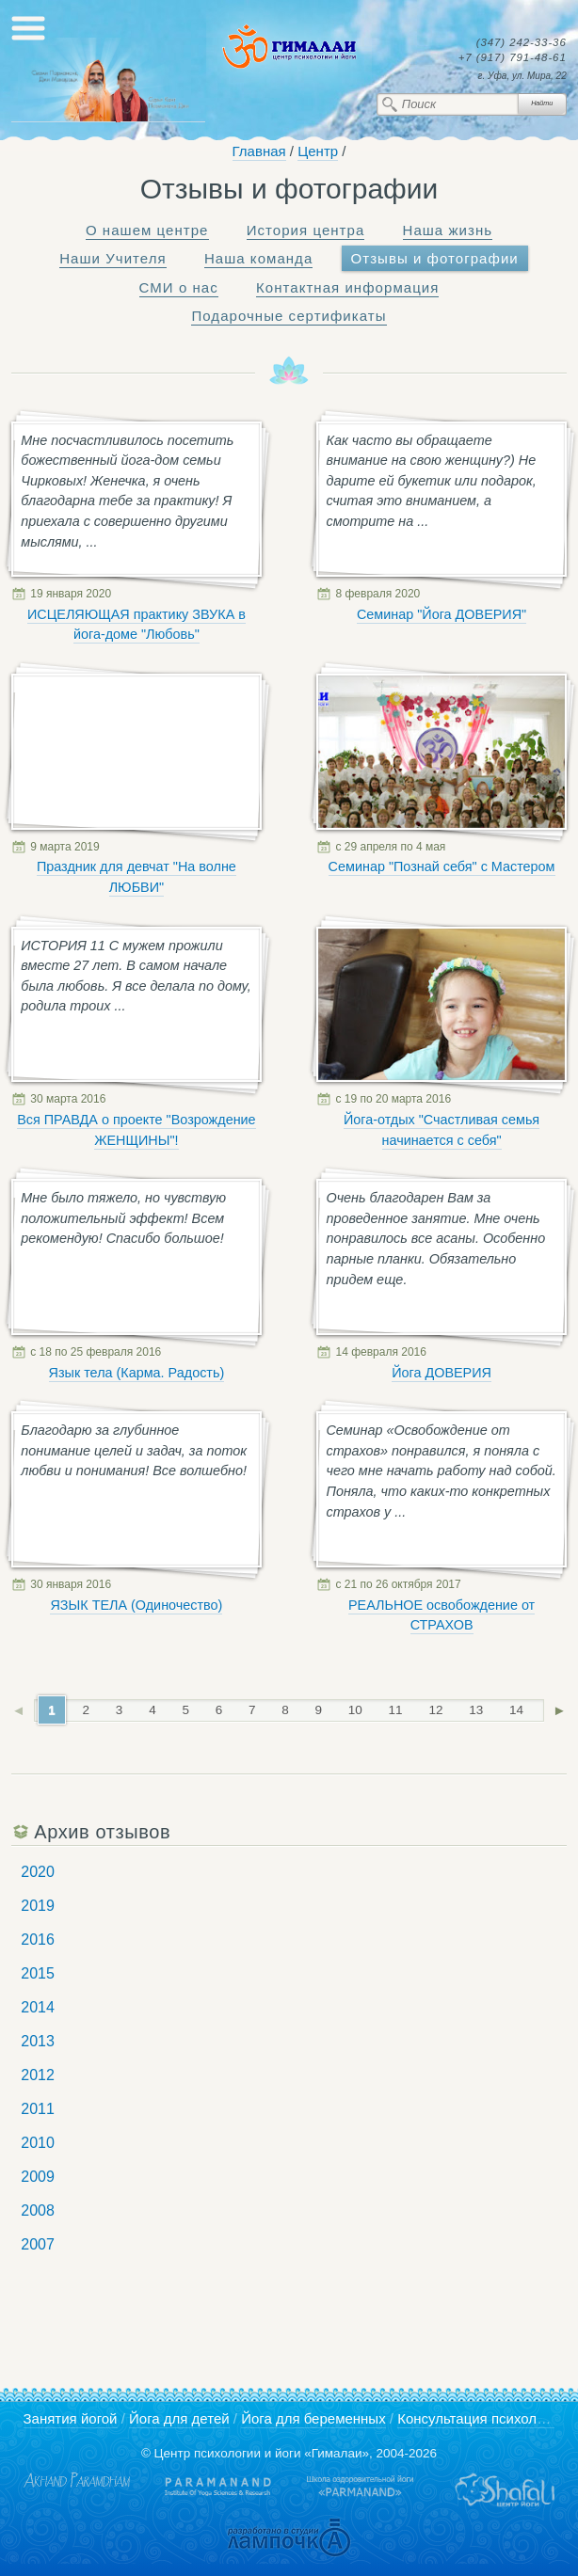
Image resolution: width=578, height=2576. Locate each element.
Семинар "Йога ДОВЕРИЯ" (441, 614)
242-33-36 (521, 43)
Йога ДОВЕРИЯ (441, 1372)
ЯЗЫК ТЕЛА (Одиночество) (136, 1605)
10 (355, 1710)
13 (476, 1710)
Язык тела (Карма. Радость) (137, 1372)
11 (396, 1710)
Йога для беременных (313, 2418)
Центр (317, 151)
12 (435, 1710)
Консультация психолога (477, 2418)
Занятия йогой (71, 2418)
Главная (259, 151)
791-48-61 (512, 58)
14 (516, 1710)
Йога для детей (179, 2418)
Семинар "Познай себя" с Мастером (442, 866)
